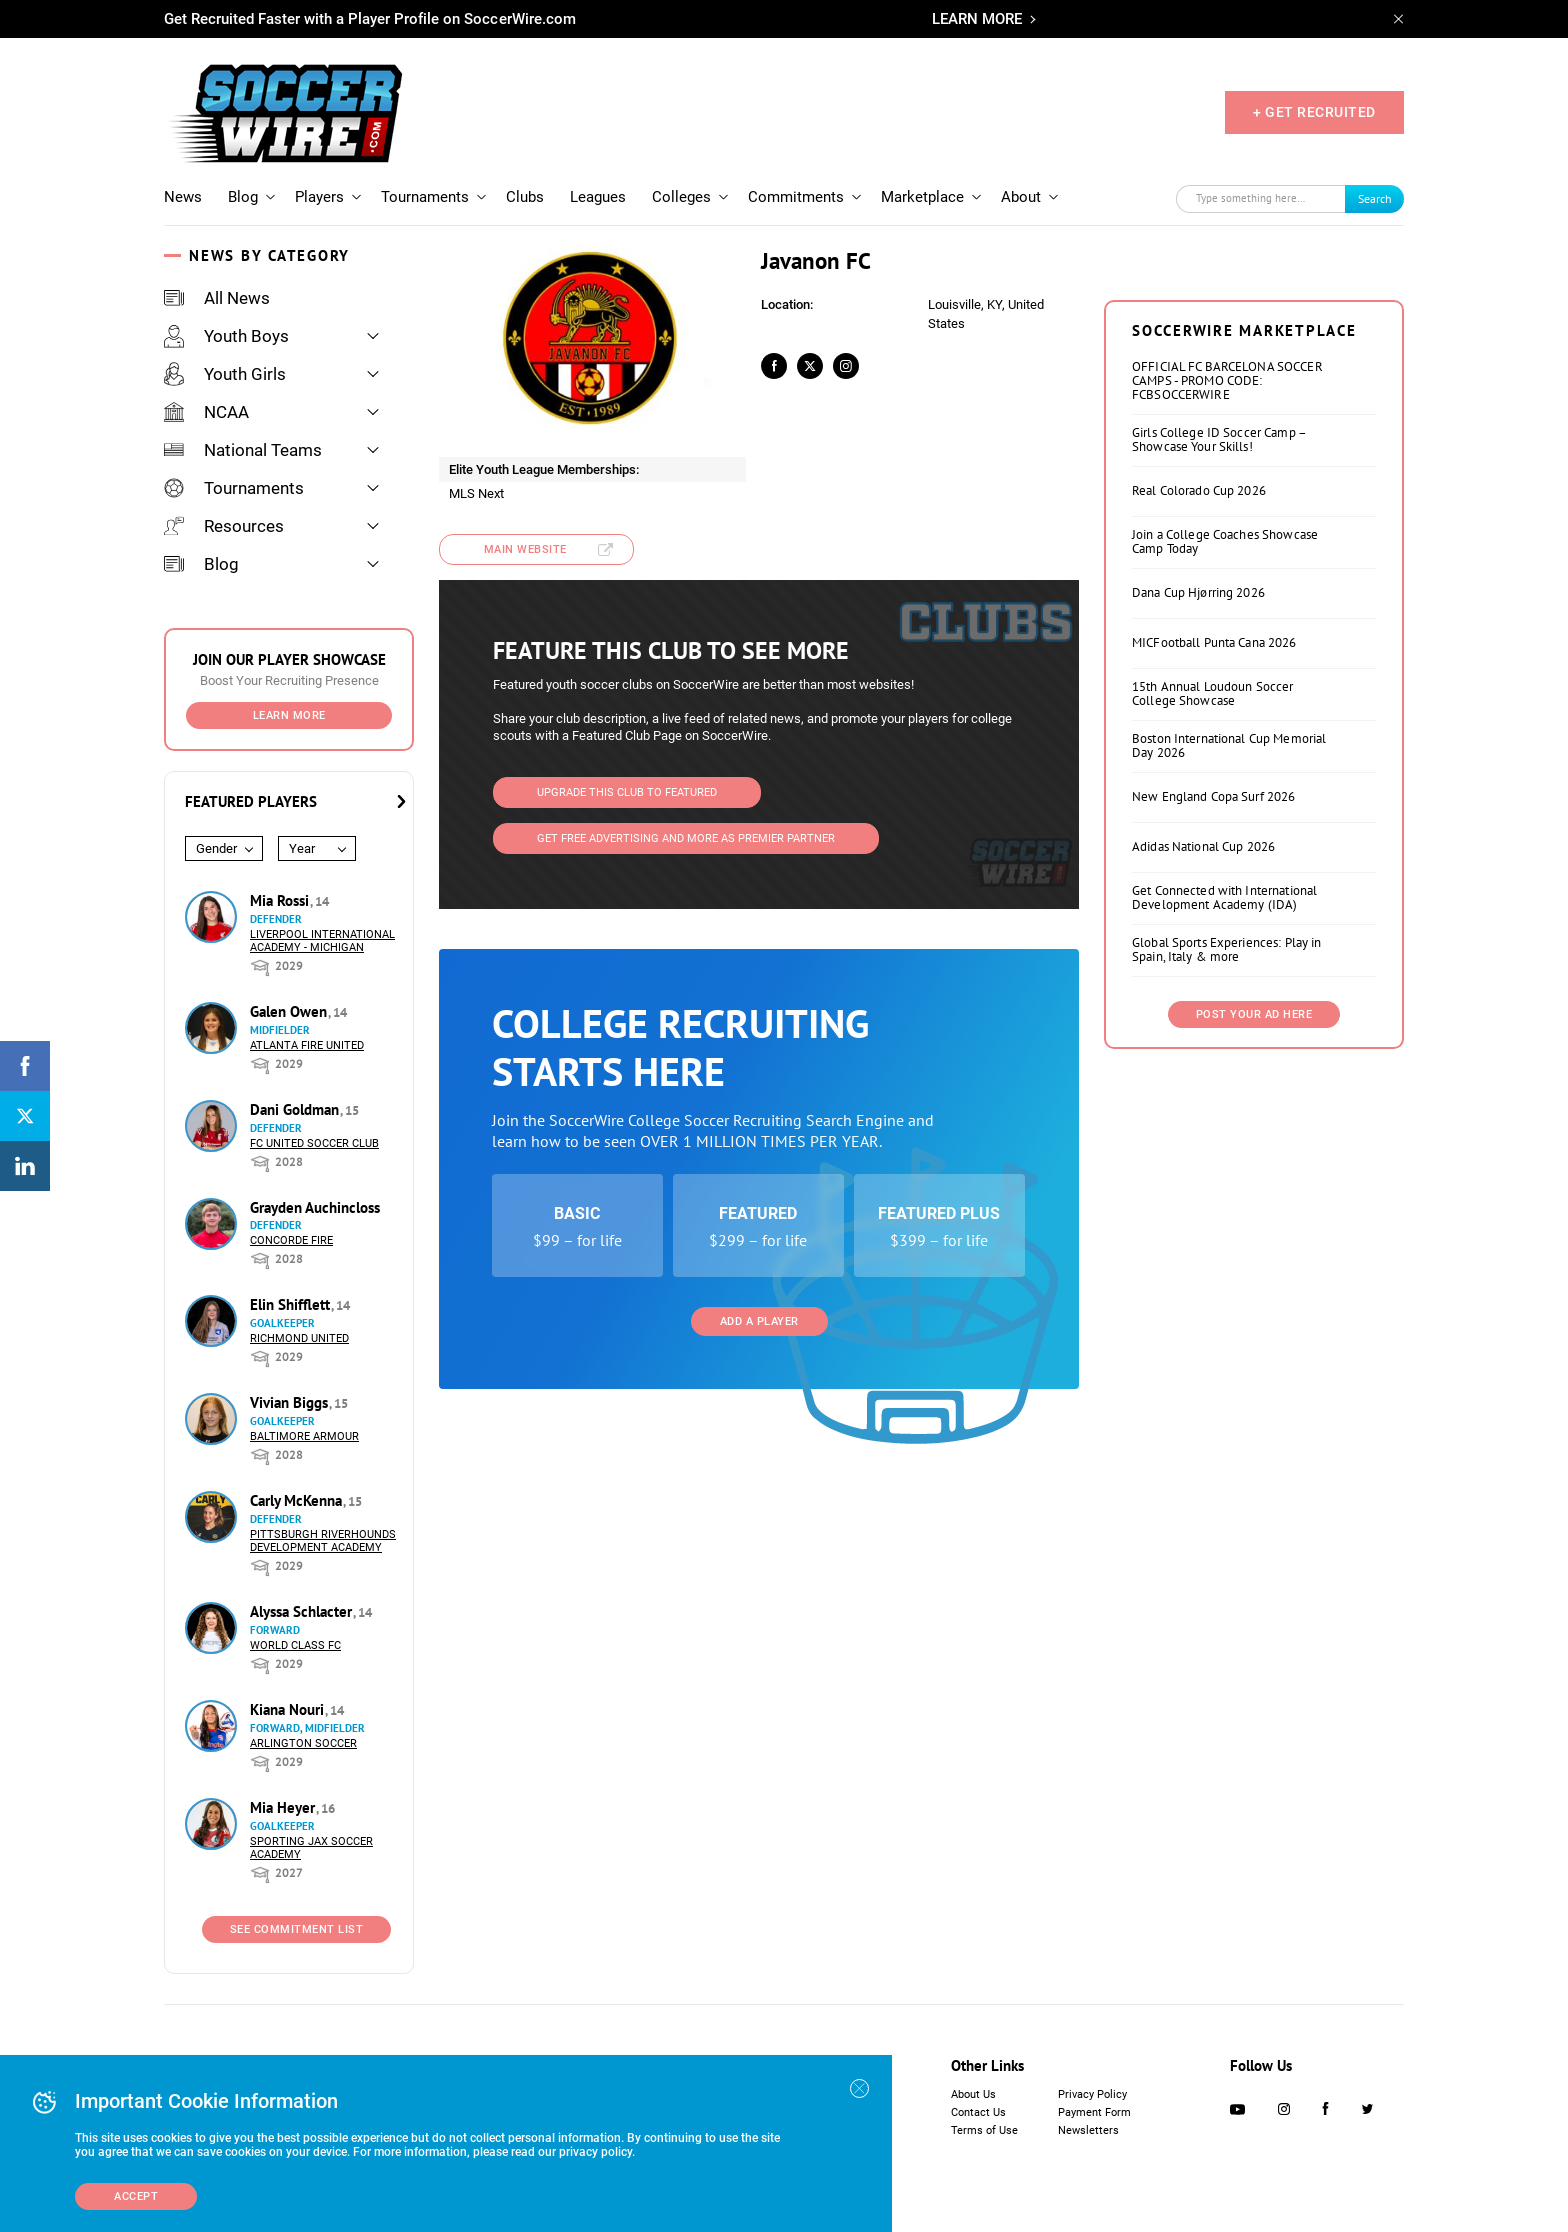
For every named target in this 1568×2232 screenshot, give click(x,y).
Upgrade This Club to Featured (627, 792)
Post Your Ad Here (1254, 1014)
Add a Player (759, 1321)
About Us (973, 2094)
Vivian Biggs (291, 1402)
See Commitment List (297, 1929)
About (1021, 197)
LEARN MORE (977, 19)
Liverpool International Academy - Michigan (322, 941)
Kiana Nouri (289, 1709)
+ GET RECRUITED (1314, 112)
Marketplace (922, 197)
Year (302, 848)
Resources (224, 526)
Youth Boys (226, 336)
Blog (243, 197)
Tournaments (425, 197)
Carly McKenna (298, 1500)
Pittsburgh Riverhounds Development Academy (323, 1541)
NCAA (206, 412)
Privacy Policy (1092, 2094)
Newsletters (1088, 2130)
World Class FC (295, 1645)
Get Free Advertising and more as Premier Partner (686, 838)
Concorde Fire (291, 1240)
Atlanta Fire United (307, 1045)
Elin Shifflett (292, 1304)
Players (319, 197)
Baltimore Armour (304, 1436)
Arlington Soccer (303, 1743)
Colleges (681, 197)
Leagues (598, 197)
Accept (136, 2196)
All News (217, 298)
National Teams (243, 450)
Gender (216, 848)
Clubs (525, 197)
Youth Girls (225, 374)
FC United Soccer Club (314, 1143)
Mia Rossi (281, 900)
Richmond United (299, 1338)
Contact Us (978, 2112)
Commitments (796, 197)
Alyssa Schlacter (303, 1611)
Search (1375, 198)
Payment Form (1094, 2112)
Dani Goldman (296, 1109)
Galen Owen (290, 1011)
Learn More (289, 715)
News (183, 197)
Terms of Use (984, 2130)
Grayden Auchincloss (315, 1207)
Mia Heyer (284, 1807)
